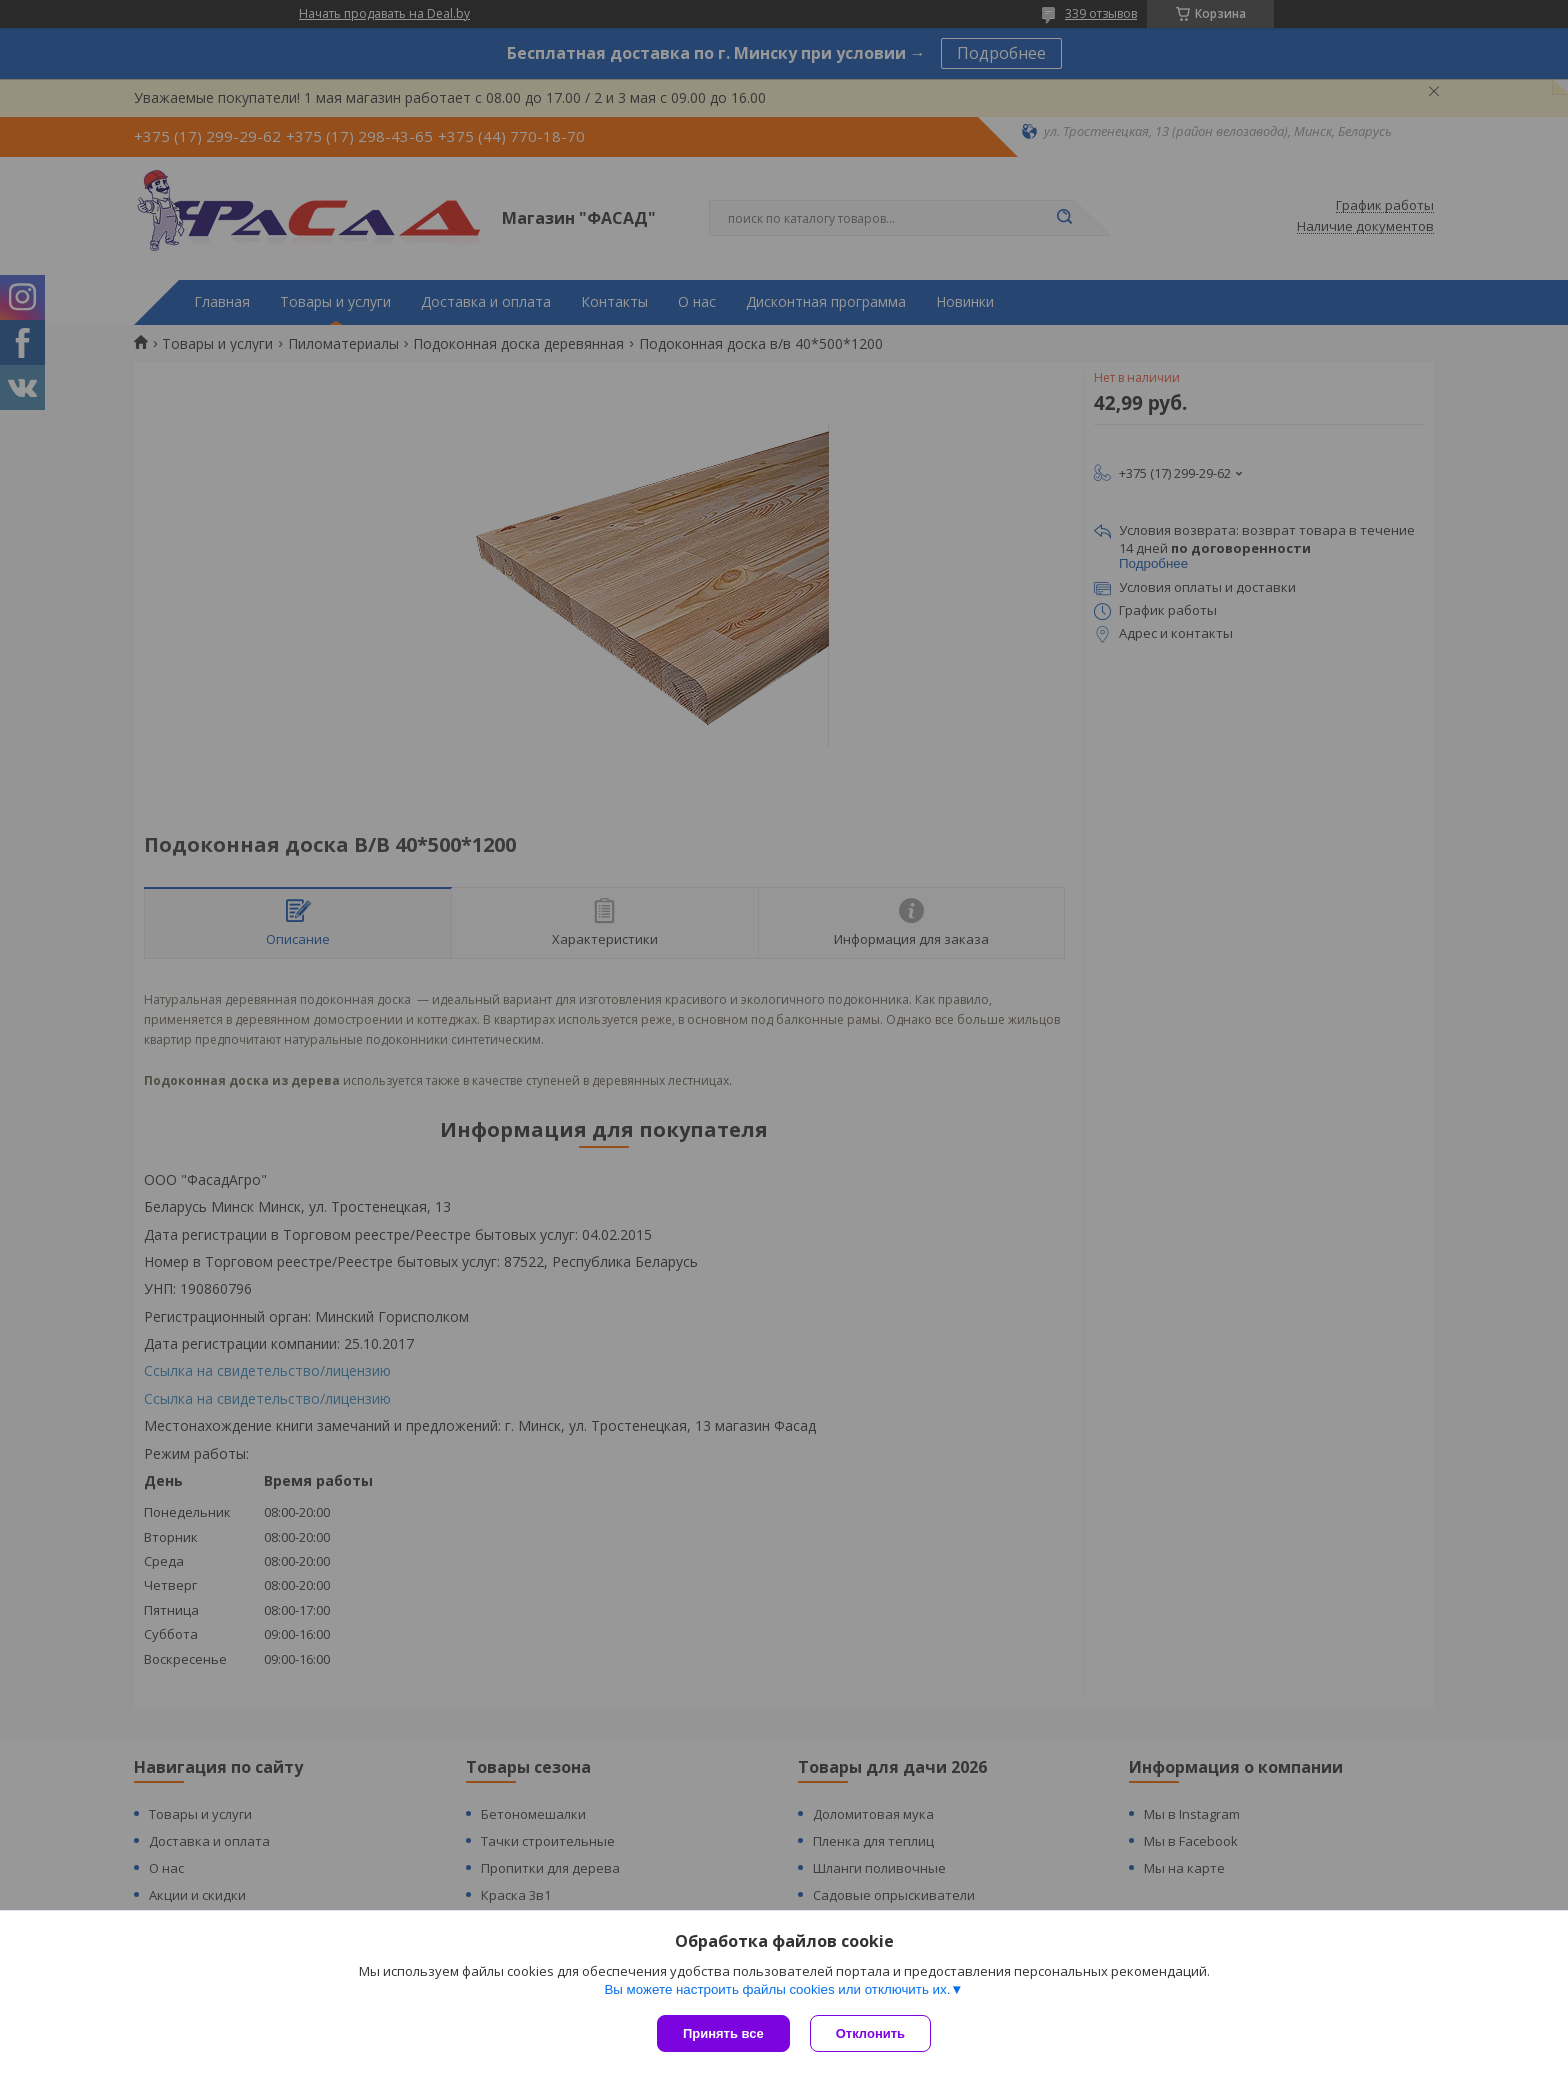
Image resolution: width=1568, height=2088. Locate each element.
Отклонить (870, 2033)
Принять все (723, 2033)
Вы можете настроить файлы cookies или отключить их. (777, 1989)
